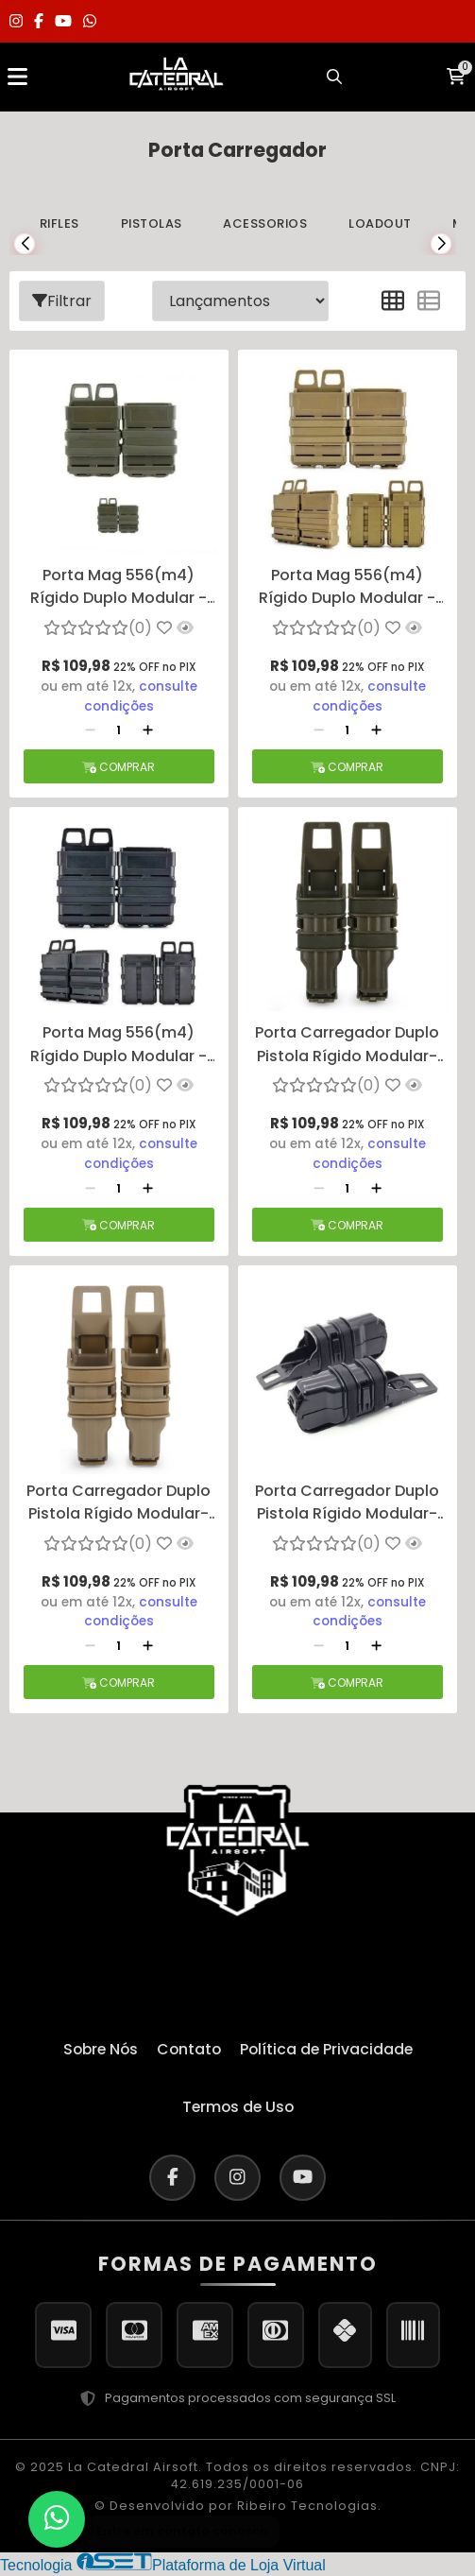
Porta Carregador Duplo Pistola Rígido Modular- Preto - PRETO (347, 1503)
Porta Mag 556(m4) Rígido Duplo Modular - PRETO (118, 1045)
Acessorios (268, 223)
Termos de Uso (238, 2107)
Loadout (384, 223)
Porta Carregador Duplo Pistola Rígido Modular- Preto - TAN (118, 1503)
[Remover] (90, 731)
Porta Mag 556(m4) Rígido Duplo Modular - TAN (347, 587)
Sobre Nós (98, 2049)
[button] (24, 243)
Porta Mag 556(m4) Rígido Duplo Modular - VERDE (118, 587)
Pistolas (153, 223)
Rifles (60, 223)
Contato (189, 2049)
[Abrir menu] (17, 77)
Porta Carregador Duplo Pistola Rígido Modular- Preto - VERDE (347, 1045)
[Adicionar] (148, 731)
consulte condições (140, 696)
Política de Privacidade (328, 2049)
